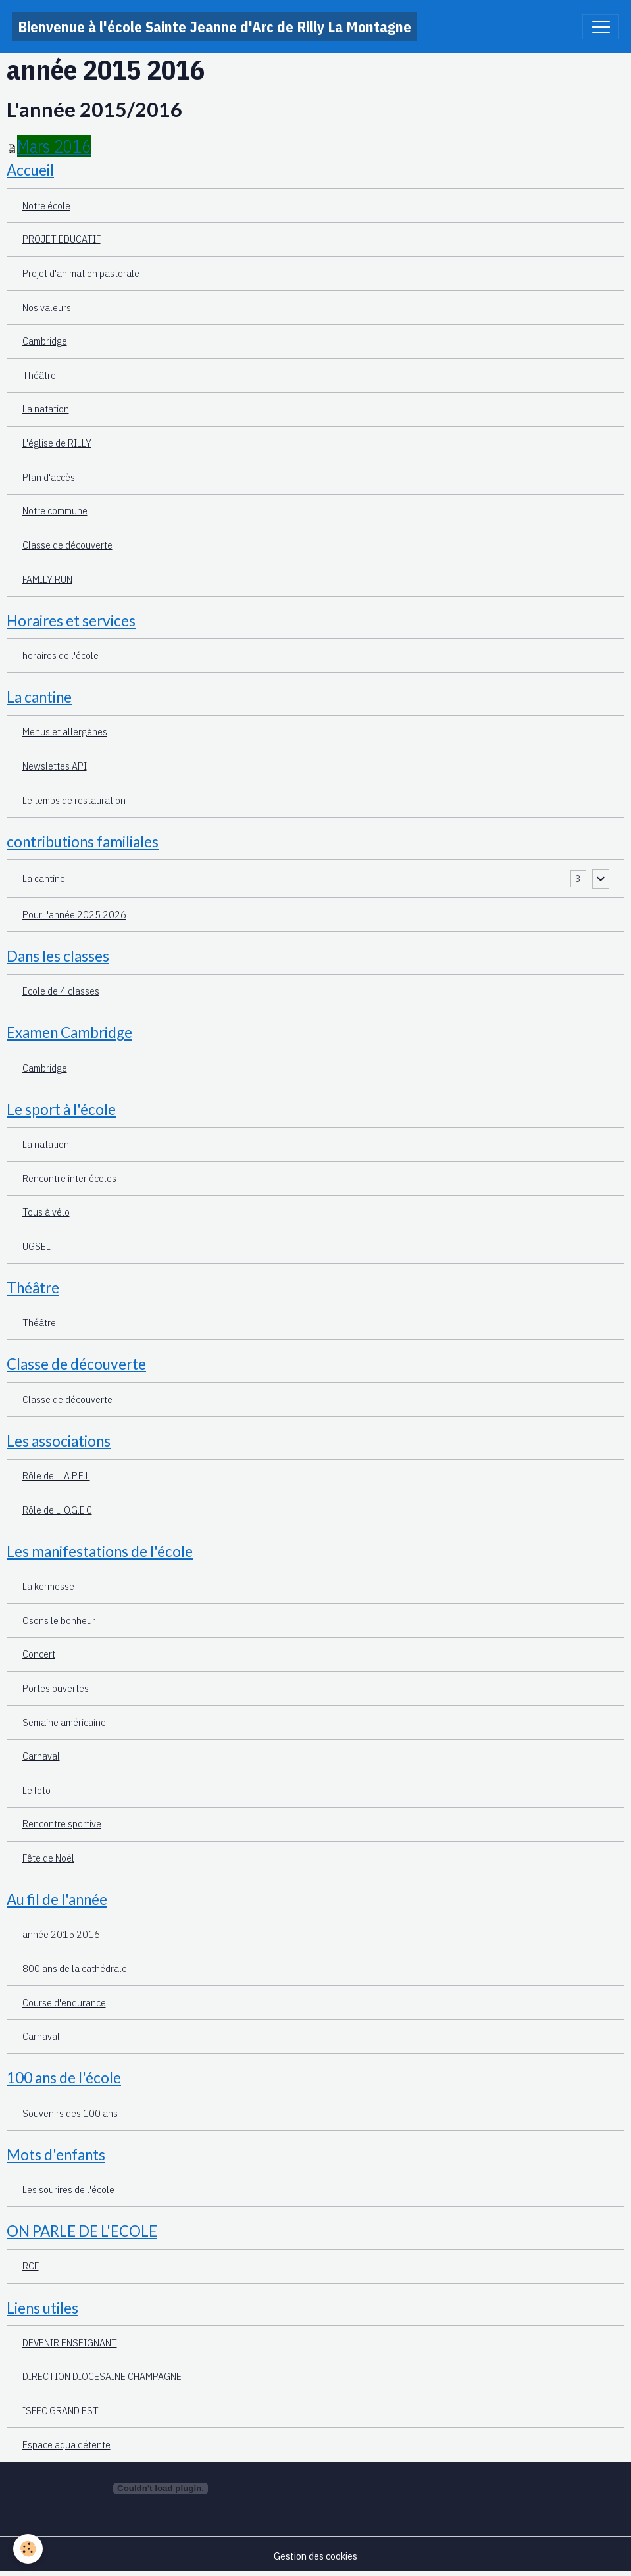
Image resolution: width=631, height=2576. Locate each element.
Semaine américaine (64, 1722)
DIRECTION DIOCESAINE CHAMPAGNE (102, 2376)
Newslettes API (54, 765)
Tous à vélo (46, 1211)
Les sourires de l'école (68, 2189)
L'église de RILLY (56, 442)
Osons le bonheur (58, 1620)
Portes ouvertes (55, 1688)
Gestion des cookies (315, 2555)
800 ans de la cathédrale (74, 1968)
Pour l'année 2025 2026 (74, 914)
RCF (30, 2265)
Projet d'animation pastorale (80, 273)
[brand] (214, 26)
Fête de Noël (48, 1857)
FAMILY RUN (47, 578)
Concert (38, 1653)
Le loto (36, 1789)
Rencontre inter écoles (69, 1178)
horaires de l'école (60, 655)
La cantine (43, 878)
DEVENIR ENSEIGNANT (69, 2342)
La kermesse (48, 1586)
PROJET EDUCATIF (61, 238)
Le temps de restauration (74, 799)
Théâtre (39, 375)
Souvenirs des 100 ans (70, 2112)
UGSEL (36, 1245)
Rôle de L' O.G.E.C (57, 1509)
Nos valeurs (46, 307)
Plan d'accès (48, 476)
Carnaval (41, 1755)
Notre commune (55, 510)
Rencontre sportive (61, 1823)
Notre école (46, 205)
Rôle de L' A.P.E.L (56, 1475)
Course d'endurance (64, 2002)
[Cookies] (28, 2549)
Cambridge (44, 340)
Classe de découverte (67, 544)
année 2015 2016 (61, 1934)
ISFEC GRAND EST (60, 2410)
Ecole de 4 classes (60, 990)
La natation (45, 408)
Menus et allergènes (64, 731)
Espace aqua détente (66, 2444)
